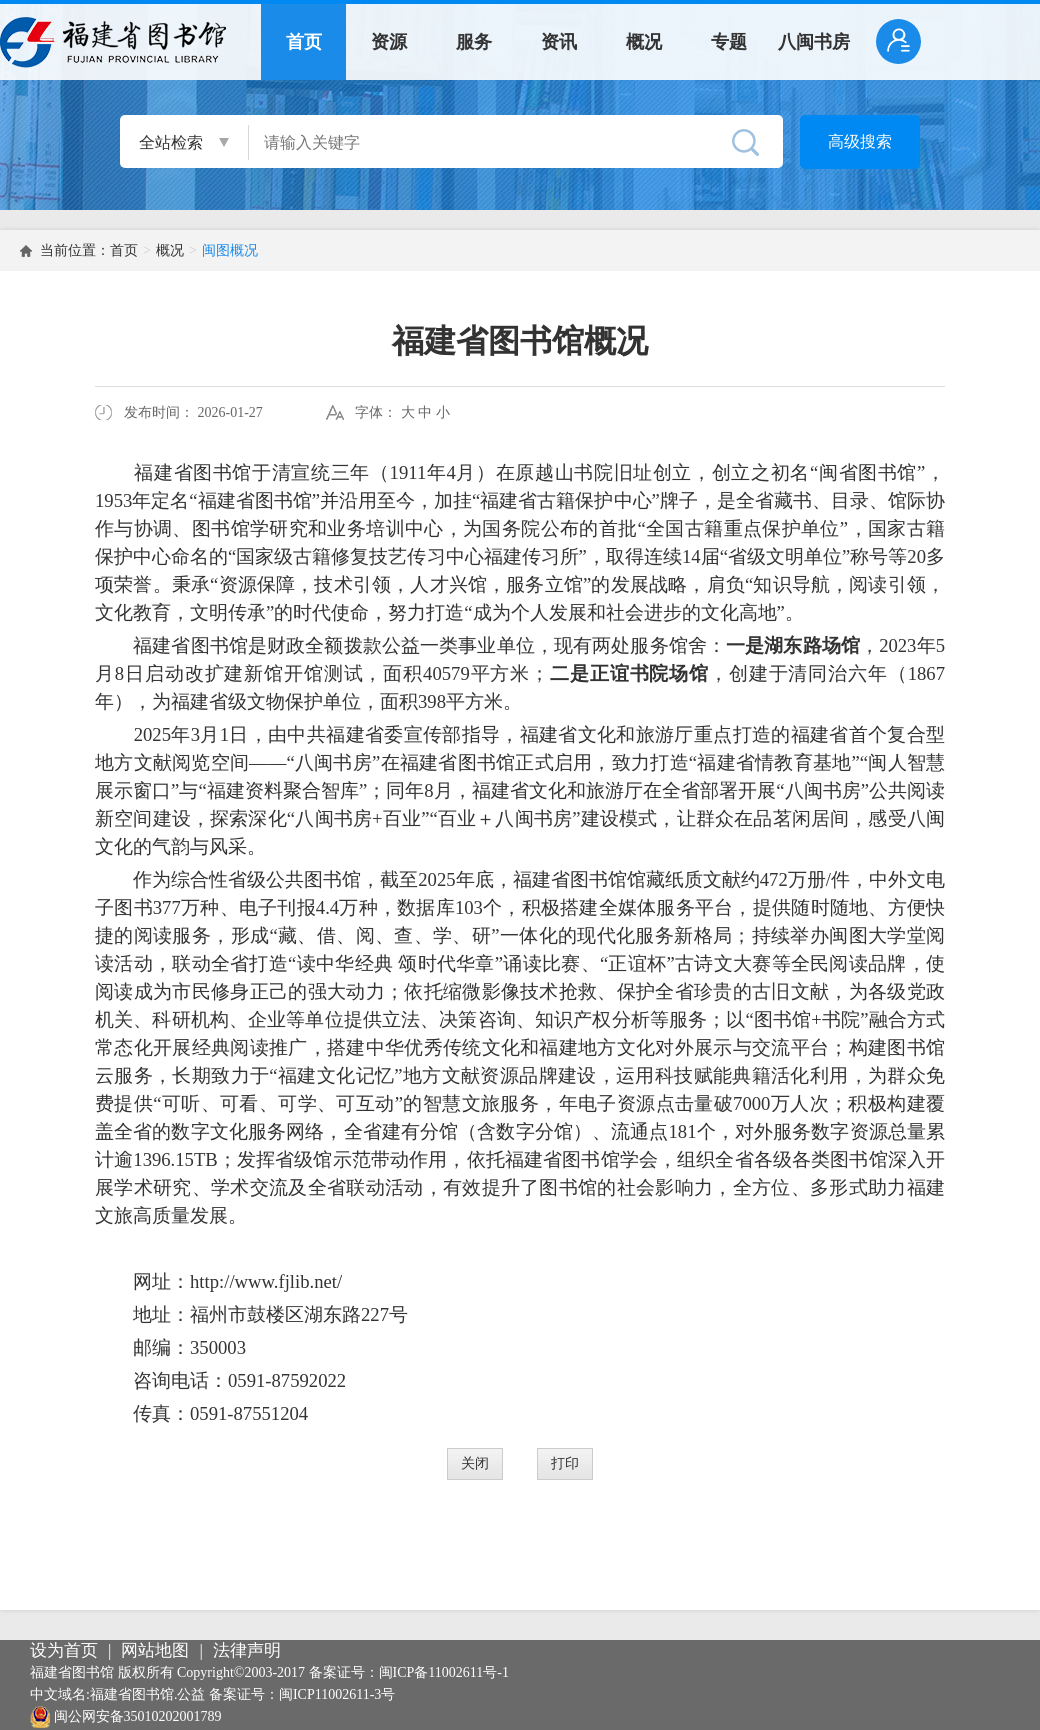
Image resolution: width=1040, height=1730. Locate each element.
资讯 (559, 42)
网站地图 (155, 1650)
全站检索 (171, 142)
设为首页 (64, 1650)
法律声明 (247, 1650)
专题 (729, 42)
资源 (389, 42)
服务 (474, 42)
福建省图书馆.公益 (148, 1694)
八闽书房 (814, 42)
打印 (565, 1463)
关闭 (475, 1463)
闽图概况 (230, 250)
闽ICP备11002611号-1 (444, 1672)
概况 (644, 42)
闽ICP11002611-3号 (337, 1694)
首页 (304, 42)
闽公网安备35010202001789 (138, 1716)
